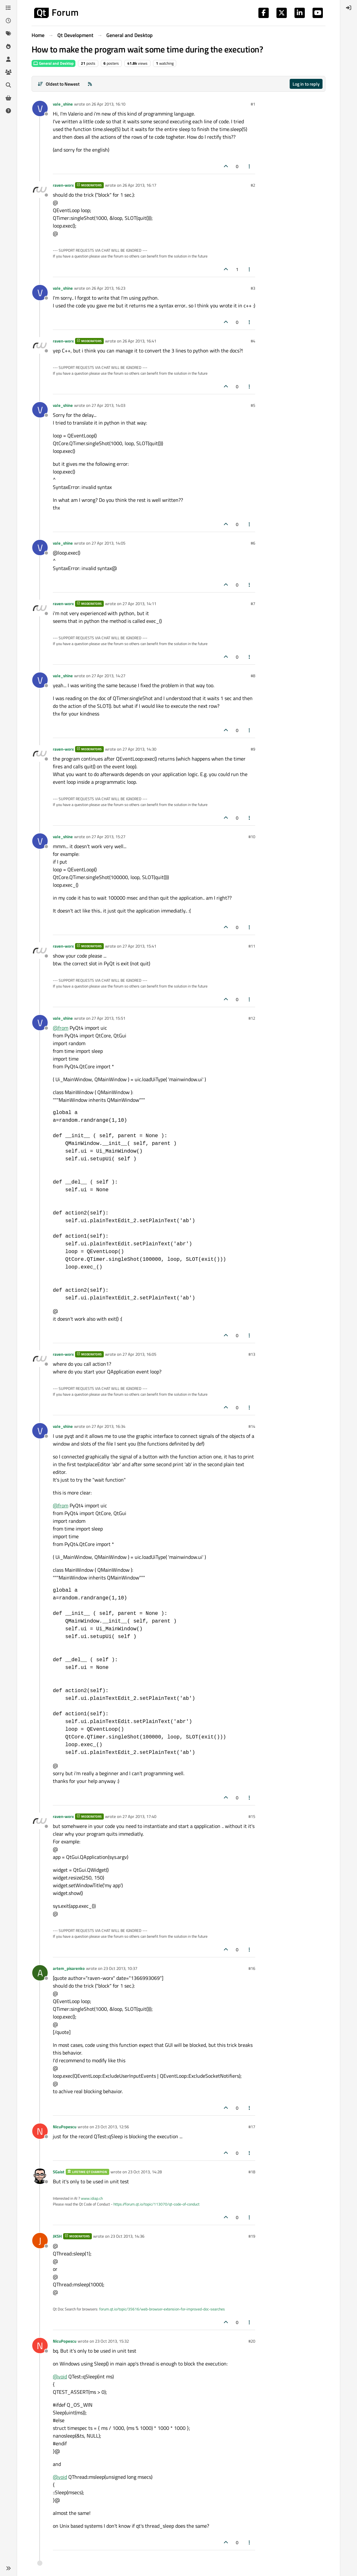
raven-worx (63, 185)
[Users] (8, 59)
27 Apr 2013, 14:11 (139, 603)
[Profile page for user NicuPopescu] (40, 2131)
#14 (251, 1426)
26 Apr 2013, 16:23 (108, 288)
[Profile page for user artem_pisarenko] (40, 1973)
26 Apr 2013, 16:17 (139, 185)
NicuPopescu (64, 2126)
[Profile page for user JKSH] (40, 2240)
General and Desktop (53, 63)
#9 (253, 749)
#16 (251, 1968)
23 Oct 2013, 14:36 (127, 2236)
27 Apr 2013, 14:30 (139, 749)
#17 (251, 2126)
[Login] (348, 8)
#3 (253, 288)
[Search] (8, 85)
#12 (251, 1018)
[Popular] (8, 46)
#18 (251, 2172)
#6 (253, 543)
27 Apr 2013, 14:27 (108, 675)
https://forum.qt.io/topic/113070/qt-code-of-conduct (156, 2204)
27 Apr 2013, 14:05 (108, 543)
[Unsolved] (8, 111)
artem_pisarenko (69, 1968)
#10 (251, 836)
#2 (253, 185)
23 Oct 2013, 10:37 (120, 1968)
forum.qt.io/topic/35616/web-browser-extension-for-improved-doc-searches (162, 2309)
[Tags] (8, 33)
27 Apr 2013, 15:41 (139, 946)
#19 (251, 2236)
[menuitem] (348, 8)
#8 (253, 675)
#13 (251, 1354)
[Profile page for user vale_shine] (40, 108)
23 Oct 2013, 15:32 (112, 2341)
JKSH (57, 2236)
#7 (253, 603)
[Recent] (8, 20)
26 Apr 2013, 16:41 (139, 341)
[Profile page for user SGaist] (40, 2176)
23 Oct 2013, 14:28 (145, 2172)
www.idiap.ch (92, 2198)
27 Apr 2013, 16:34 (108, 1426)
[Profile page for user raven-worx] (40, 189)
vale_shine (63, 104)
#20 (251, 2341)
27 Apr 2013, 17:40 (139, 1816)
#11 (251, 946)
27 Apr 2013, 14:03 (108, 405)
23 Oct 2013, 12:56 (112, 2126)
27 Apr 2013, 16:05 (139, 1354)
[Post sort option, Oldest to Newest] (58, 84)
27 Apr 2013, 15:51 (108, 1018)
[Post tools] (250, 166)
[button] (8, 2568)
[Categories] (8, 8)
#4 (253, 341)
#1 (253, 104)
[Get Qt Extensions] (8, 98)
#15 (251, 1816)
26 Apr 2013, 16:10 (108, 104)
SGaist (58, 2172)
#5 (253, 405)
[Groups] (8, 72)
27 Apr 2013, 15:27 (108, 836)
